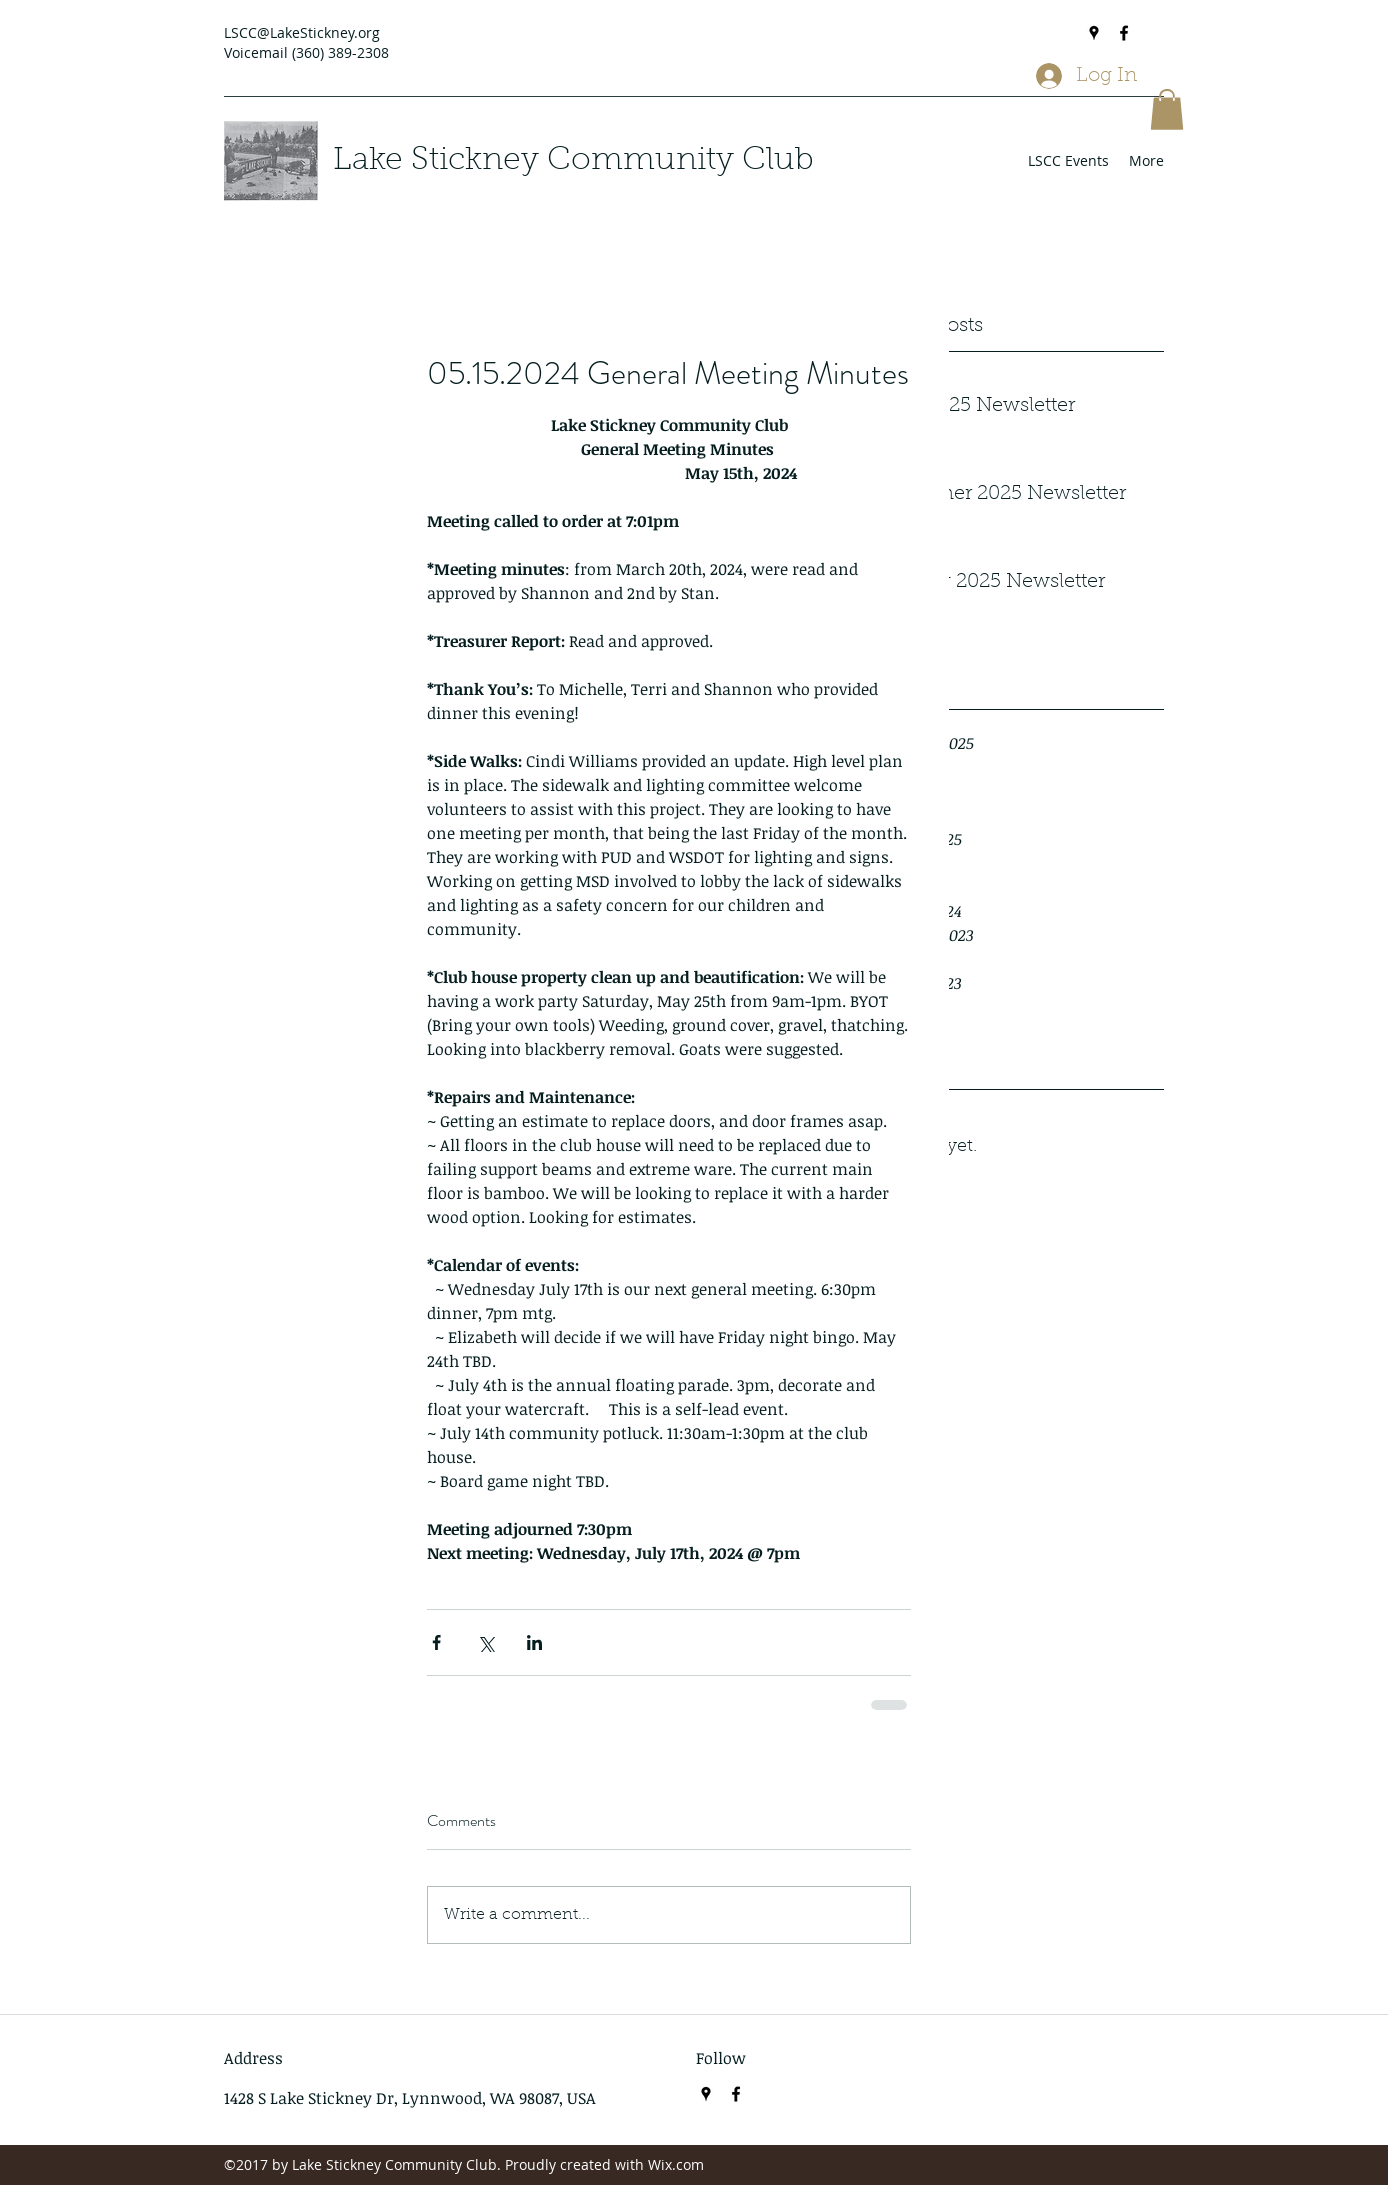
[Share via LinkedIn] (534, 1642)
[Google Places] (1094, 33)
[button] (1167, 109)
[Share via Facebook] (436, 1642)
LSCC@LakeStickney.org (302, 32)
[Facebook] (1124, 33)
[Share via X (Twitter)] (485, 1642)
